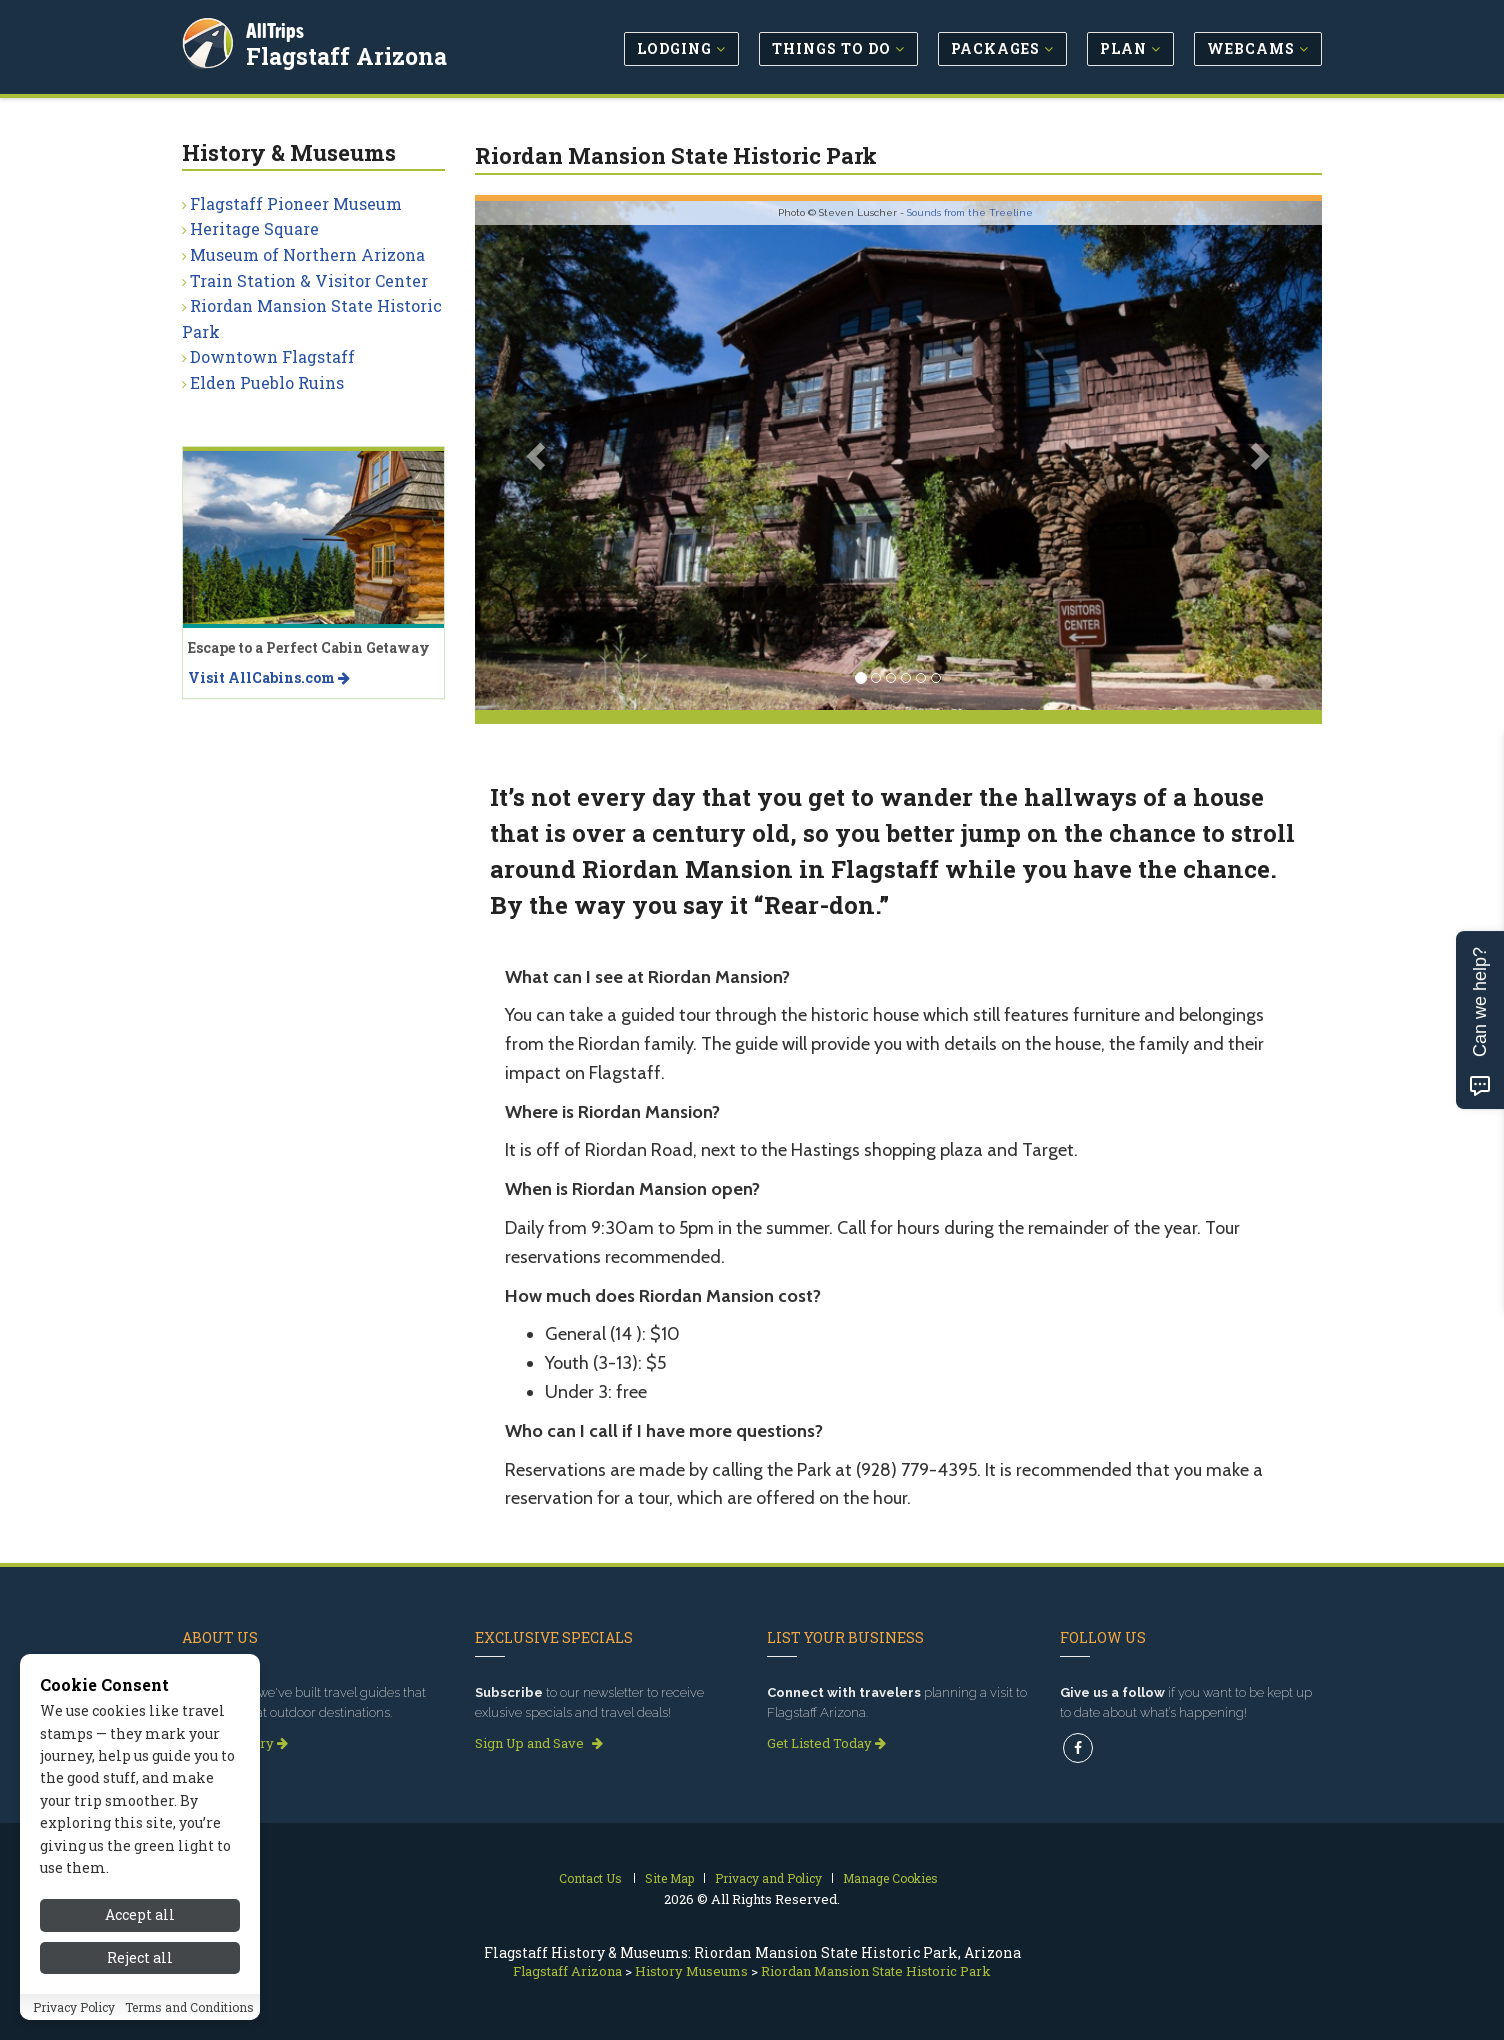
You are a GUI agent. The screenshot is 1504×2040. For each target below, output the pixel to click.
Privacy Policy (74, 2008)
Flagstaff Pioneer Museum (296, 203)
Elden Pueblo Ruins (267, 382)
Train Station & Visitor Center (309, 280)
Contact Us (590, 1878)
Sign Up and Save (539, 1743)
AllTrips (277, 28)
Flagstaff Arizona (348, 54)
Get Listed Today (826, 1743)
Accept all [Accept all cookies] (140, 1916)
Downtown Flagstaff (272, 356)
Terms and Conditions (189, 2008)
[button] (538, 455)
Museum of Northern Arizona (307, 254)
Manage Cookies (890, 1878)
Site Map (669, 1878)
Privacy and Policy (768, 1878)
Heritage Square (254, 228)
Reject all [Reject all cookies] (140, 1958)
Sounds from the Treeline (970, 212)
